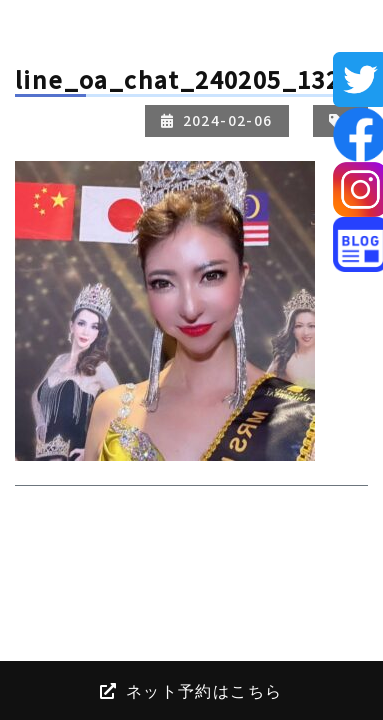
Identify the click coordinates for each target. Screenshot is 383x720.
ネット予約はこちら (191, 690)
